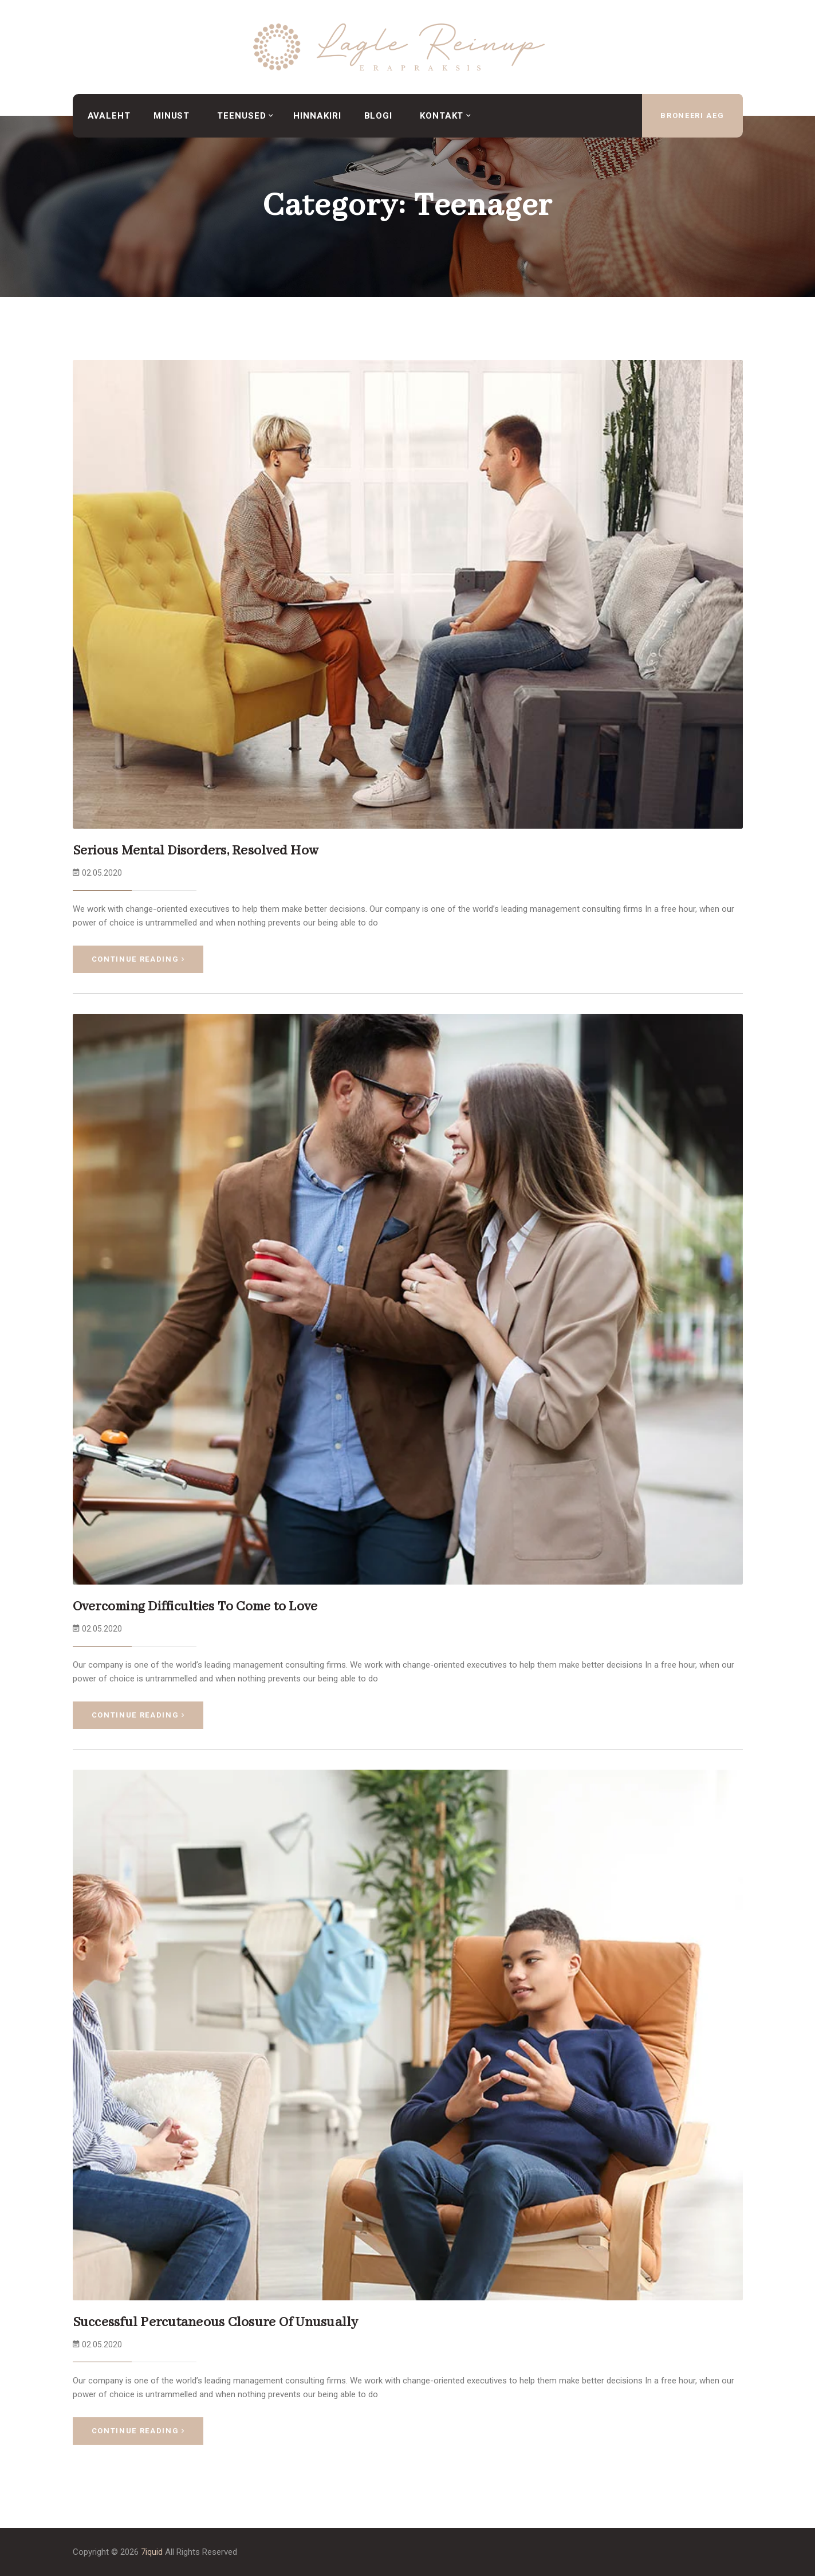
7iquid (152, 2552)
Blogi (378, 116)
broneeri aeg (692, 115)
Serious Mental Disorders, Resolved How (196, 850)
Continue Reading (138, 959)
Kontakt (441, 116)
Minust (171, 116)
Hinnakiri (317, 116)
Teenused (241, 116)
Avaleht (109, 116)
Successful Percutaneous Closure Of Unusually (216, 2322)
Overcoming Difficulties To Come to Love (195, 1606)
